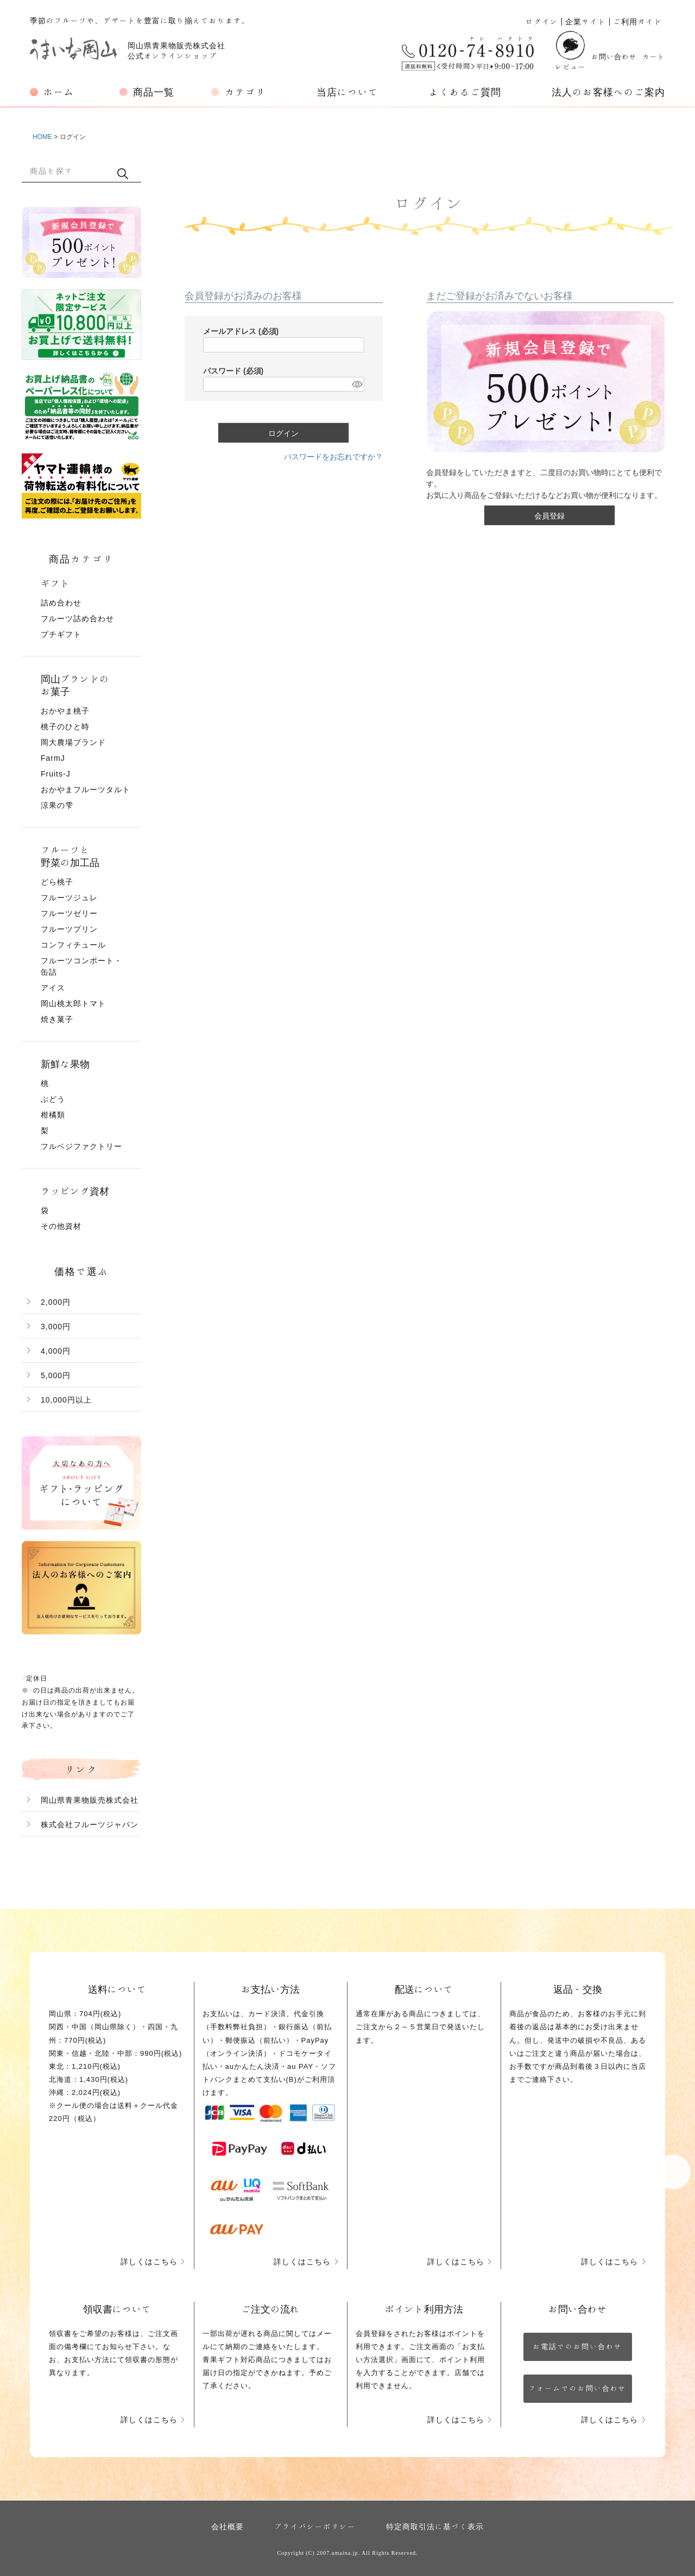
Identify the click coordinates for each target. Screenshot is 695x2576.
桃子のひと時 (65, 726)
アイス (53, 987)
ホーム (58, 92)
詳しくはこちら (149, 2261)
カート (653, 56)
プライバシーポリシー (315, 2526)
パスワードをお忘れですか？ (333, 456)
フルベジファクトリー (81, 1146)
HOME (42, 137)
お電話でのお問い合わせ (577, 2346)
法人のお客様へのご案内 (608, 92)
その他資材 (61, 1226)
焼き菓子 (57, 1019)
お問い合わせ (614, 56)
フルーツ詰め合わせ (77, 618)
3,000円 (56, 1326)
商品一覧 (153, 92)
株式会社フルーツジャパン (89, 1824)
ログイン (542, 22)
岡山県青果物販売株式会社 (89, 1800)
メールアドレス (241, 331)
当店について (347, 92)
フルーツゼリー (69, 913)
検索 (122, 173)
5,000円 (56, 1375)
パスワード (233, 371)
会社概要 (227, 2526)
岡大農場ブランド (73, 742)
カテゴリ (245, 92)
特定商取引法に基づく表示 (435, 2526)
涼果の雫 (57, 805)
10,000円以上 (66, 1400)
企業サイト (585, 22)
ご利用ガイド (637, 22)
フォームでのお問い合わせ (578, 2388)
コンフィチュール (73, 944)
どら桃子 (57, 881)
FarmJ (53, 758)
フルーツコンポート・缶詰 (81, 966)
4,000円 (56, 1351)
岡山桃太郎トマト (73, 1003)
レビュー (570, 51)
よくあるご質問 (465, 92)
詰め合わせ (61, 602)
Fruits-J (56, 773)
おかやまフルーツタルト (85, 789)
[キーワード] (68, 170)
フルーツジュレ (69, 897)
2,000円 (56, 1302)
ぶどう (53, 1099)
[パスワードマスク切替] (356, 384)
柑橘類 (53, 1114)
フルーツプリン (69, 929)
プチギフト (61, 634)
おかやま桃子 (65, 710)
